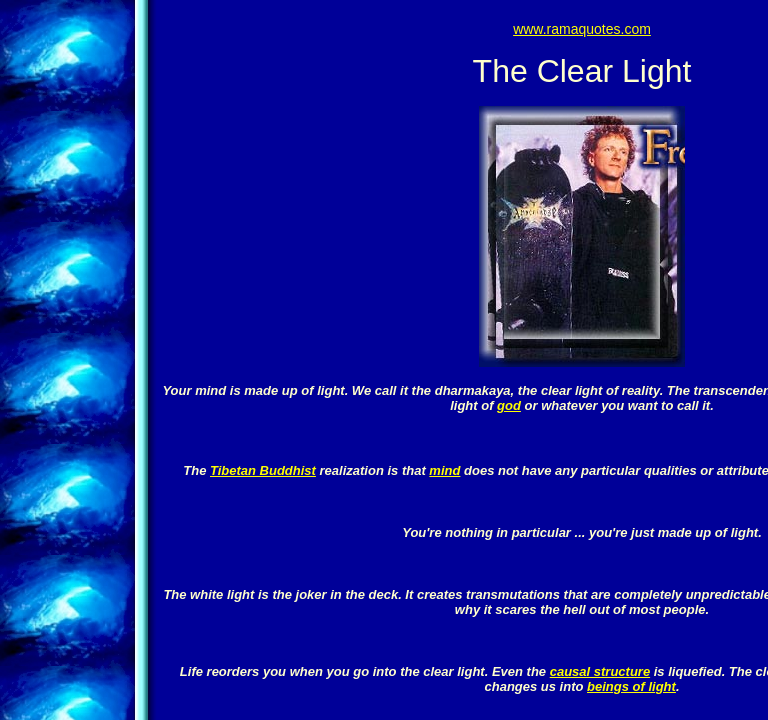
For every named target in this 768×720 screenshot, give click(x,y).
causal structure (600, 671)
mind (444, 470)
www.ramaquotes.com (582, 29)
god (509, 405)
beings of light (631, 686)
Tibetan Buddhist (263, 470)
